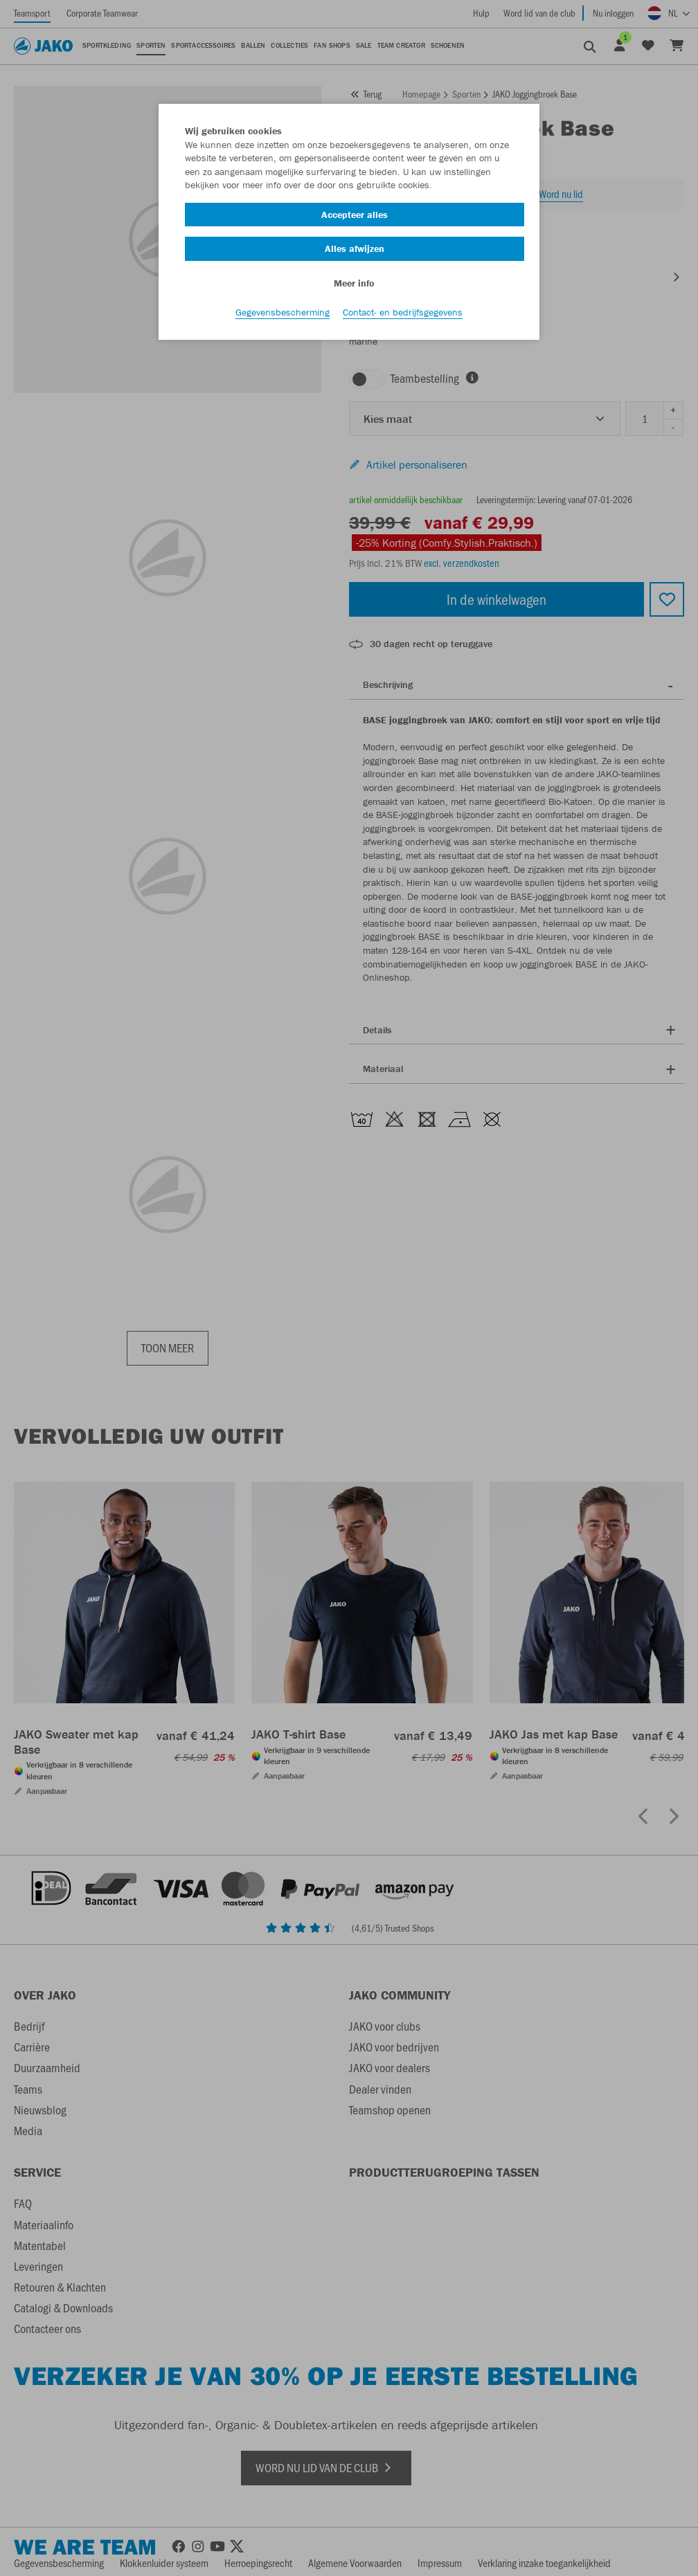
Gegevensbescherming (282, 312)
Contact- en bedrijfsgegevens (403, 312)
